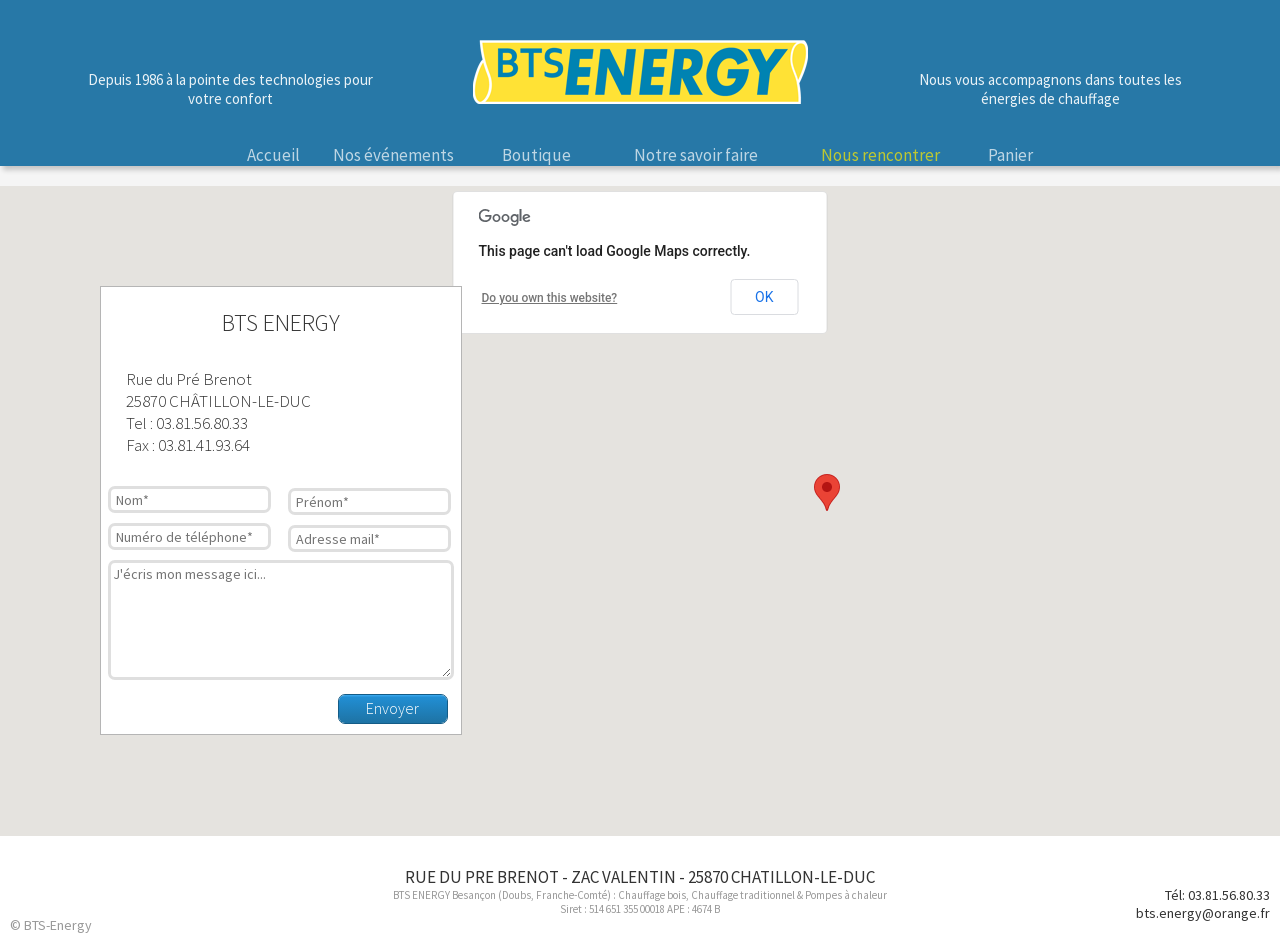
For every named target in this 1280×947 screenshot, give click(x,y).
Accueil (273, 155)
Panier (1010, 155)
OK (764, 297)
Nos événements (393, 155)
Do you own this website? (550, 298)
